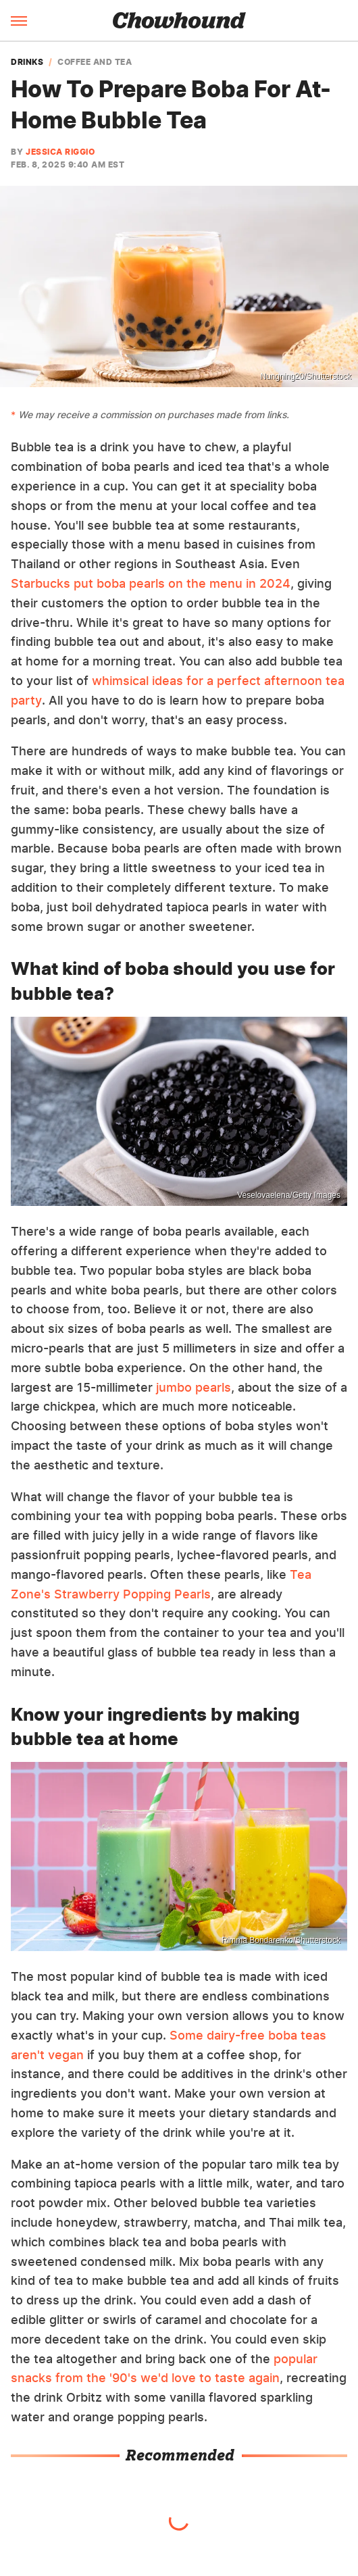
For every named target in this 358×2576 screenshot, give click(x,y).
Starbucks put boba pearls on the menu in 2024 (150, 583)
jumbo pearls (193, 1387)
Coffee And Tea (94, 62)
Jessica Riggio (60, 152)
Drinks (27, 62)
